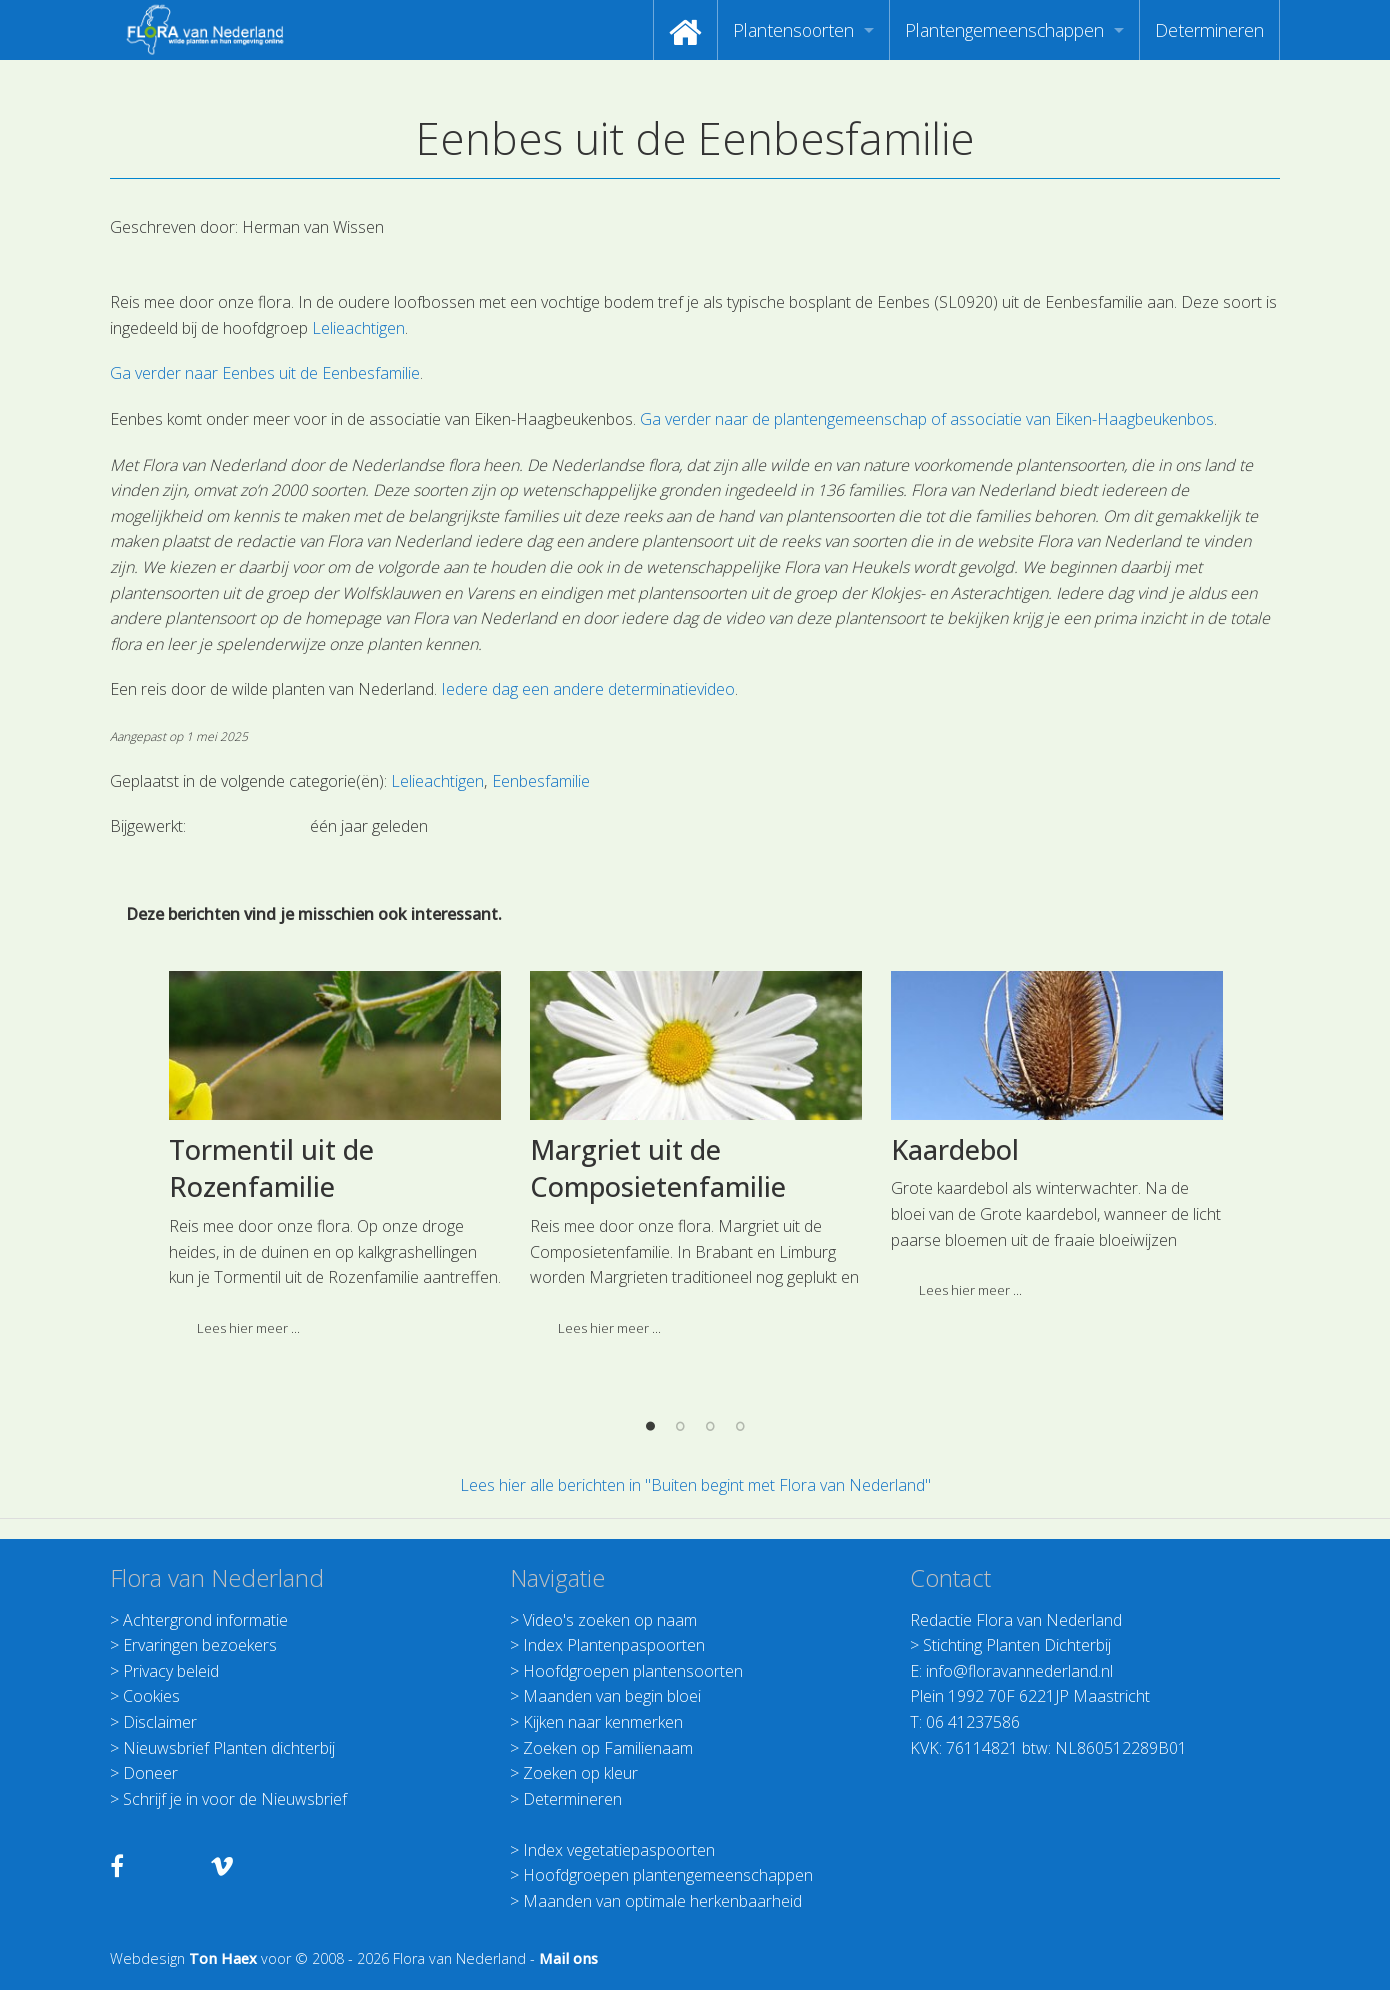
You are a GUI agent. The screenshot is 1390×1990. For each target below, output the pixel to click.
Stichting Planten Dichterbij (1017, 1645)
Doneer (150, 1773)
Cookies (151, 1696)
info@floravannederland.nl (1019, 1671)
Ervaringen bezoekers (200, 1645)
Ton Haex (223, 1958)
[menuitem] (685, 30)
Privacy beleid (171, 1671)
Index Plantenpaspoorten (614, 1645)
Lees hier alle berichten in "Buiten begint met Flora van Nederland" (695, 1485)
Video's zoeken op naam (610, 1620)
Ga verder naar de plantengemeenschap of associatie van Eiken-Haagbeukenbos (927, 419)
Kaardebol (955, 1418)
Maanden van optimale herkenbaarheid (662, 1901)
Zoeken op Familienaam (608, 1748)
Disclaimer (160, 1722)
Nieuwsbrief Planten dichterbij (229, 1748)
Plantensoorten (793, 30)
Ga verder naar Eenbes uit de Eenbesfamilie (265, 373)
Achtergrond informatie (205, 1620)
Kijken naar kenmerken (603, 1722)
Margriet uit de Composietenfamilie (658, 1437)
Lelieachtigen (358, 328)
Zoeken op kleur (580, 1773)
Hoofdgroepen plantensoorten (633, 1671)
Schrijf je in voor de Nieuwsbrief (235, 1799)
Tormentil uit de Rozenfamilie (271, 1437)
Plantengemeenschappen (1004, 30)
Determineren (1209, 30)
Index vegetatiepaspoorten (619, 1850)
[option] (334, 1431)
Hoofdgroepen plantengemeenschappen (668, 1875)
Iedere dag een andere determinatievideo (588, 689)
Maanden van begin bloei (612, 1696)
